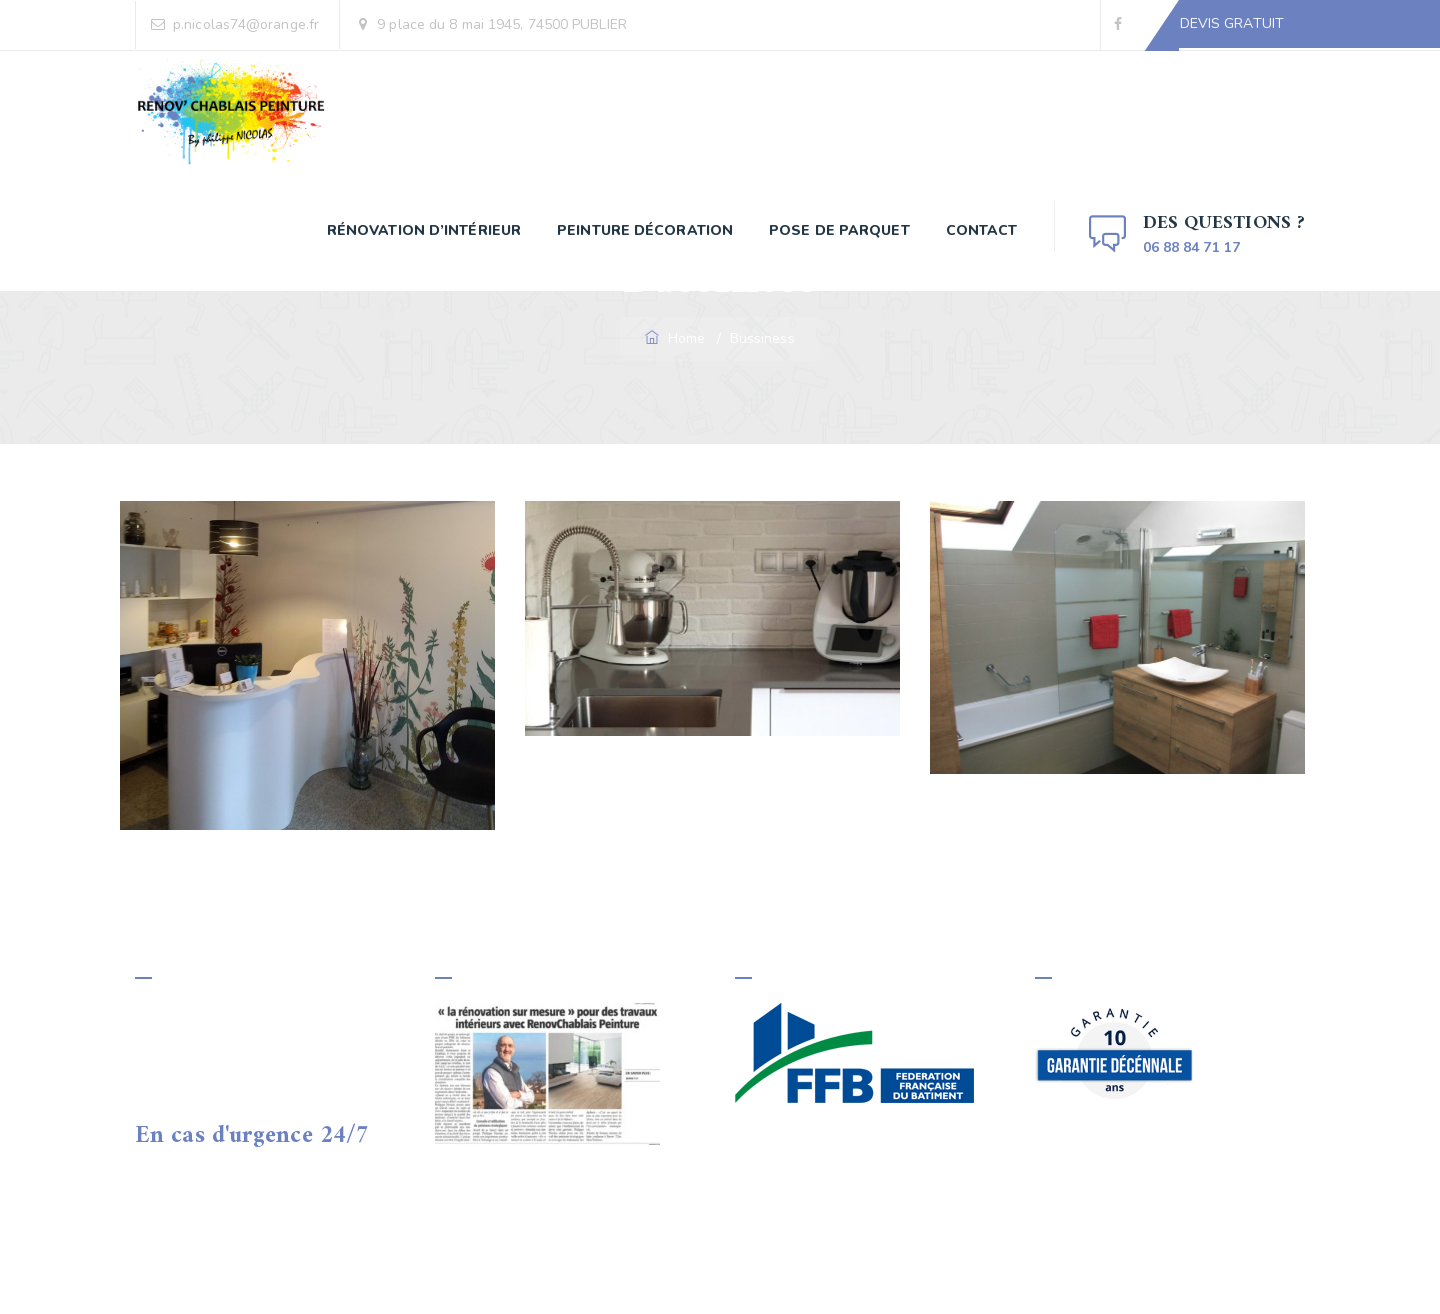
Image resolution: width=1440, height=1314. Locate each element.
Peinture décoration (645, 230)
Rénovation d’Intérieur (424, 230)
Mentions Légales (720, 1272)
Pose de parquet (839, 230)
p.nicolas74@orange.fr (246, 24)
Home (677, 338)
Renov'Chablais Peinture (353, 1272)
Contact (982, 230)
